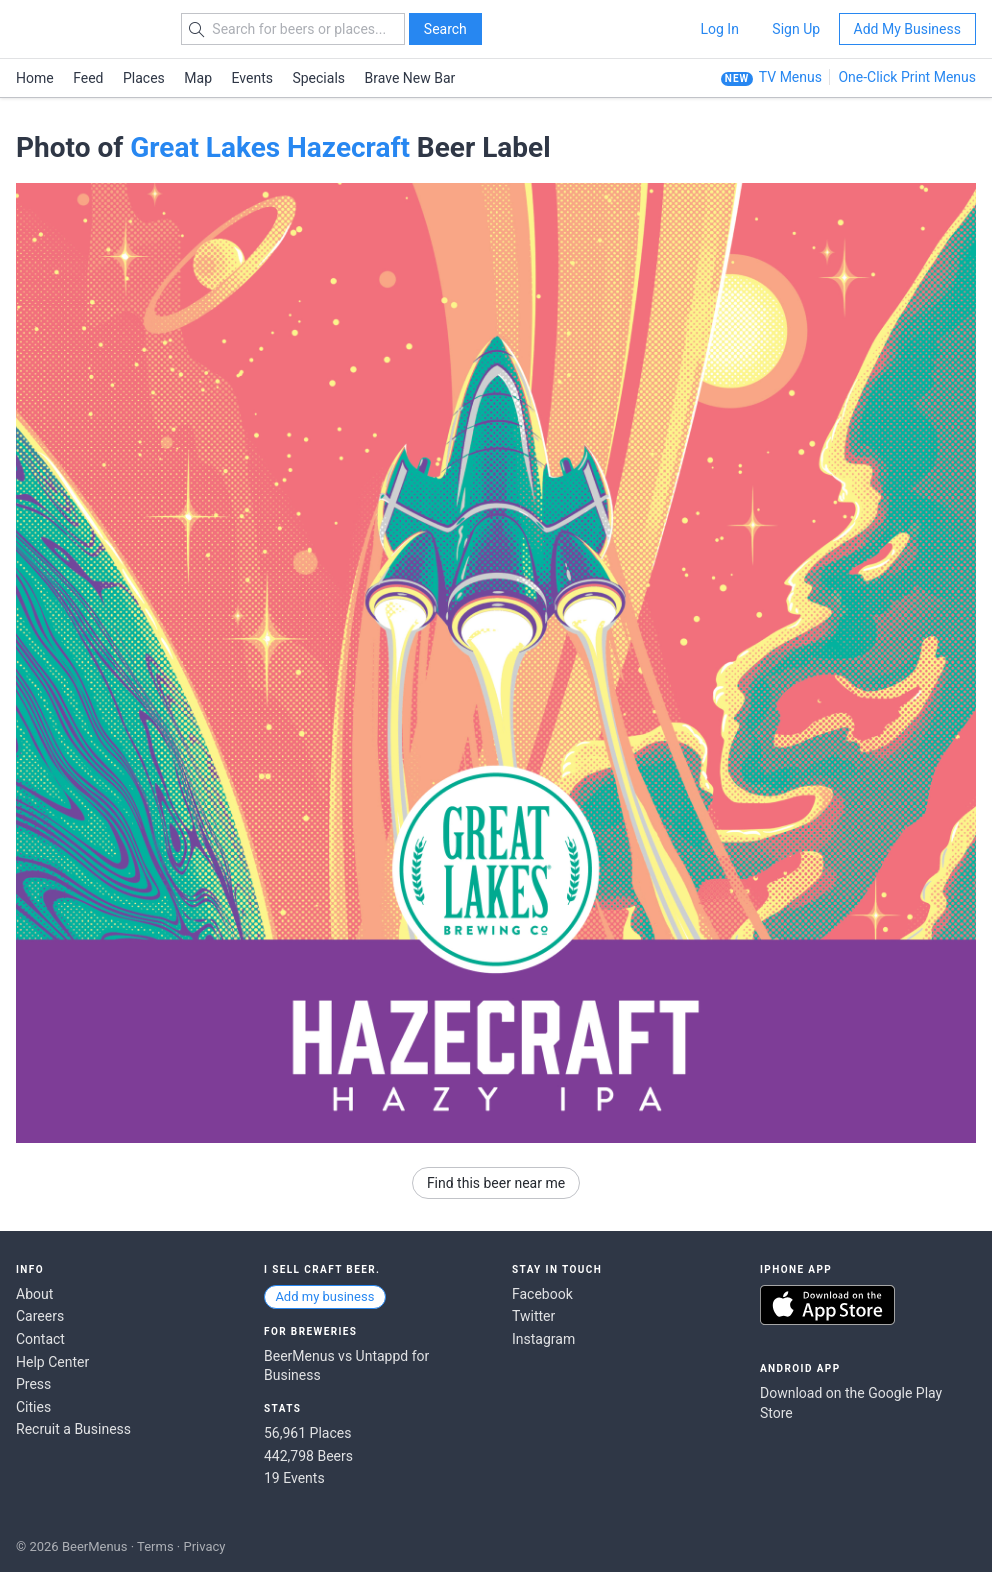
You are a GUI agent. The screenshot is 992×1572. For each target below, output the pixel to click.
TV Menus (790, 77)
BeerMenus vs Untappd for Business (346, 1366)
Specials (318, 78)
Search (445, 29)
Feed (88, 78)
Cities (33, 1407)
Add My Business (907, 29)
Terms (155, 1546)
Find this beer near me (496, 1183)
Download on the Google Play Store (851, 1403)
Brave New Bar (410, 78)
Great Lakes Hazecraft (270, 147)
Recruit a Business (73, 1429)
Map (198, 78)
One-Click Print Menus (907, 77)
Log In (719, 29)
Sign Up (796, 29)
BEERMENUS (87, 29)
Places (144, 78)
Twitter (533, 1316)
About (34, 1294)
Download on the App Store (827, 1305)
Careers (40, 1316)
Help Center (52, 1362)
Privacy (204, 1546)
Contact (40, 1339)
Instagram (543, 1339)
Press (33, 1384)
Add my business (324, 1296)
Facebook (542, 1294)
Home (35, 78)
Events (252, 78)
